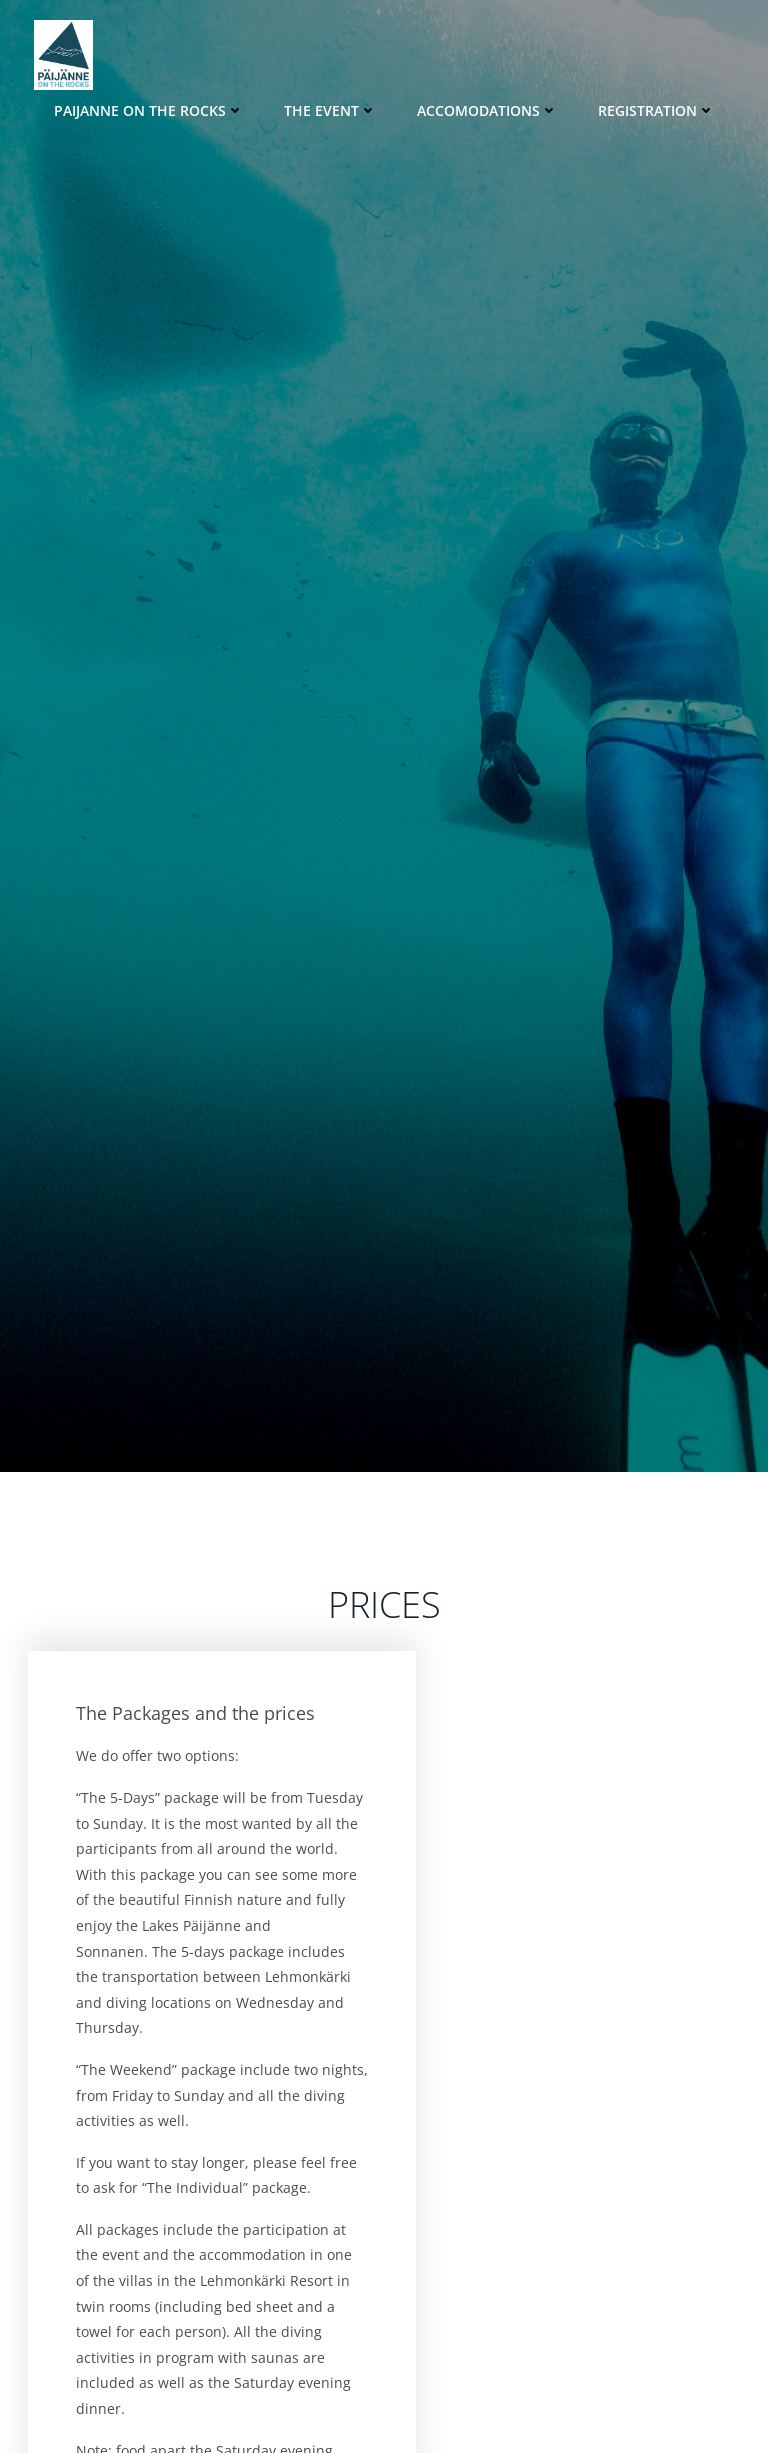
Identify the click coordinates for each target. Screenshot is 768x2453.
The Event (330, 110)
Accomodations (487, 110)
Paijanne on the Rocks (149, 110)
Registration (656, 110)
